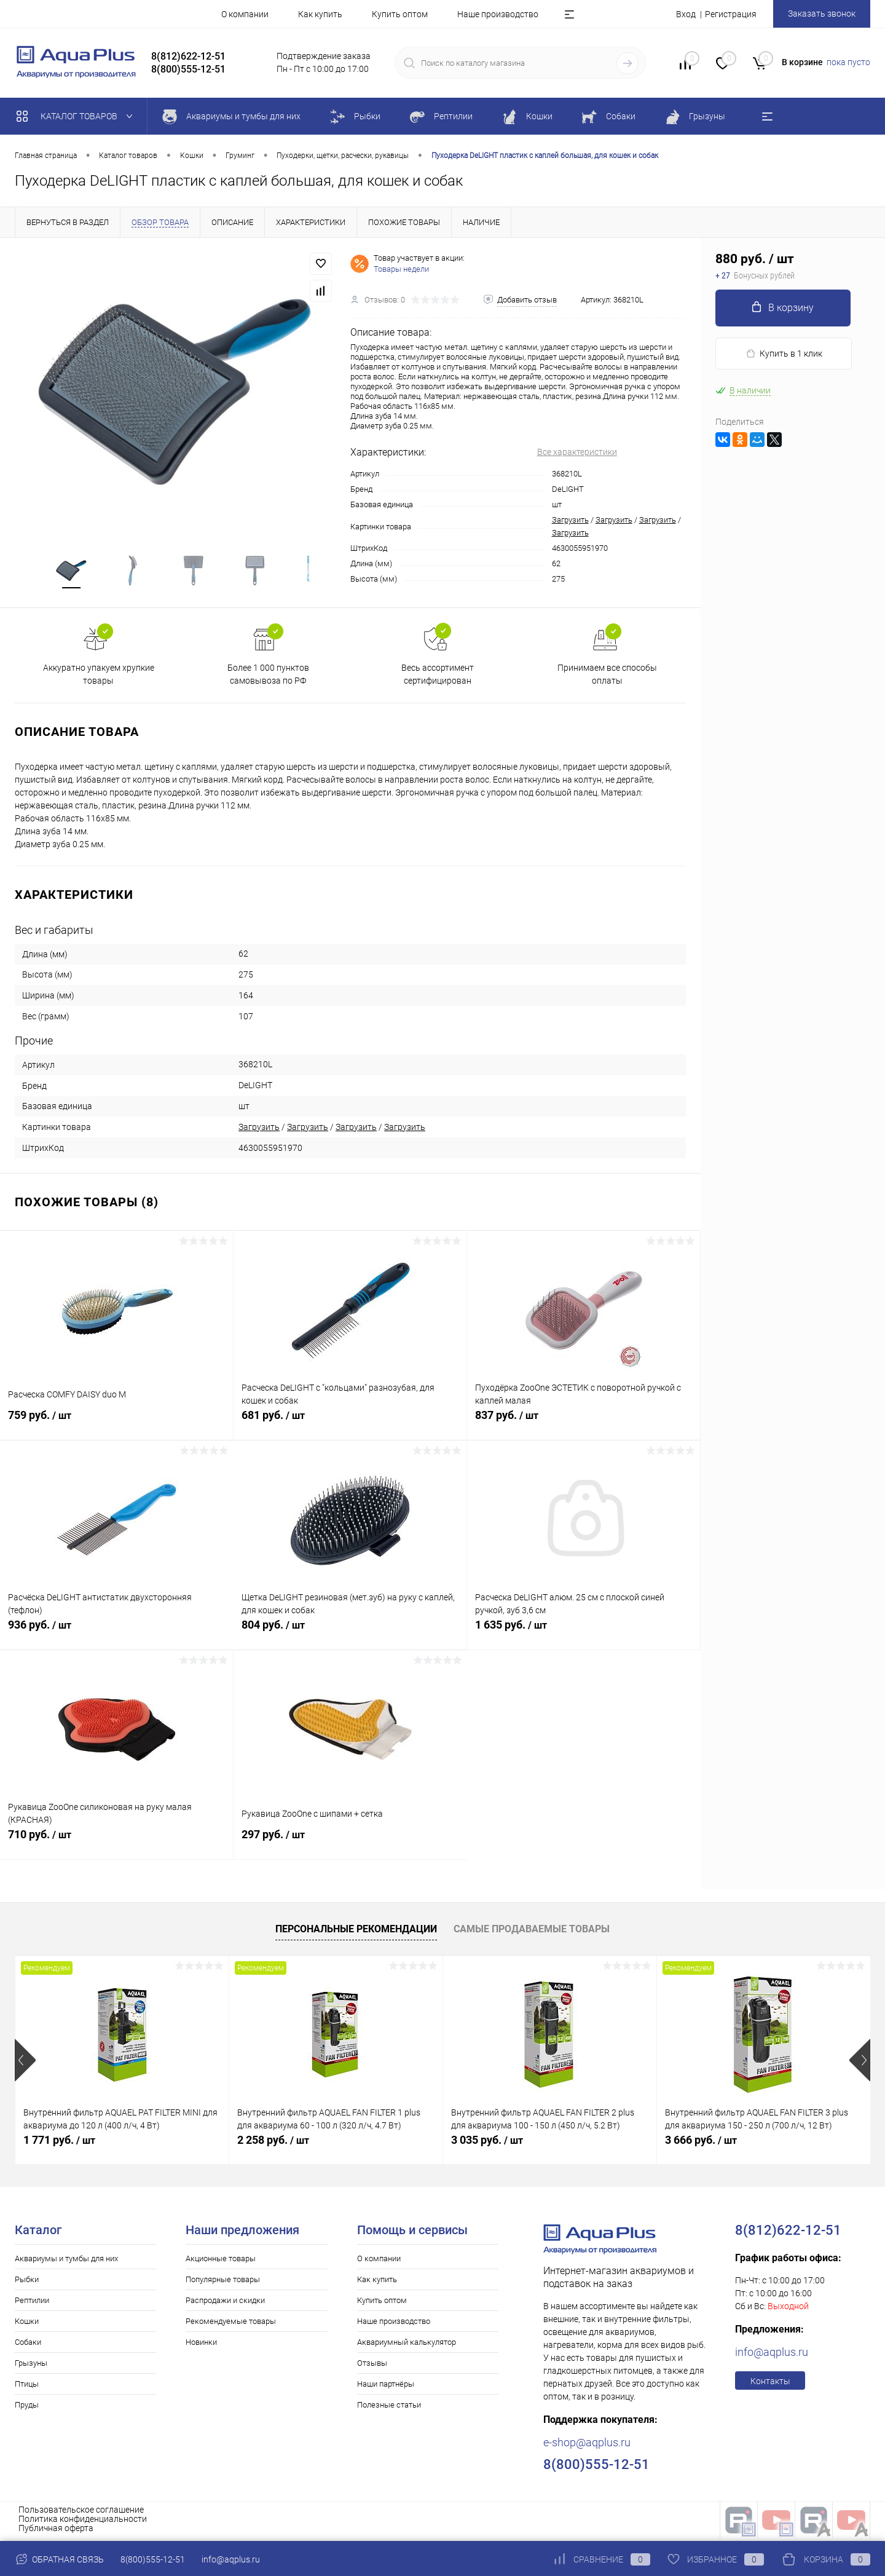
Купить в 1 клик (783, 354)
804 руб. (350, 1635)
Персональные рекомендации (356, 1932)
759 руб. (116, 1425)
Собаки (28, 2345)
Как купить (320, 14)
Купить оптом (400, 14)
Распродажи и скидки (225, 2304)
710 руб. (116, 1845)
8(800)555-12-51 (152, 2559)
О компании (245, 14)
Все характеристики (577, 452)
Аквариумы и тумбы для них (66, 2262)
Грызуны (31, 2366)
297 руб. (350, 1845)
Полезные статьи (389, 2408)
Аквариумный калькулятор (406, 2345)
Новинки (201, 2345)
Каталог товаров (77, 116)
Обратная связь (59, 2559)
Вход (686, 14)
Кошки (27, 2324)
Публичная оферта (55, 2532)
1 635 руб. (583, 1635)
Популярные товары (223, 2283)
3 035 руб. (487, 2143)
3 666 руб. (701, 2143)
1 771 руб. (59, 2143)
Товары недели (401, 269)
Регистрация (731, 14)
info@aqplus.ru (771, 2355)
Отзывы (372, 2366)
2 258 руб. (273, 2143)
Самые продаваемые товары (532, 1932)
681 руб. (350, 1425)
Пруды (27, 2408)
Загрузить (570, 519)
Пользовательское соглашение (81, 2513)
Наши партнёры (385, 2387)
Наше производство (497, 14)
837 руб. (583, 1425)
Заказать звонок (822, 13)
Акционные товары (221, 2262)
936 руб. (117, 1635)
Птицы (27, 2387)
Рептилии (32, 2304)
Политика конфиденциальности (82, 2522)
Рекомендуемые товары (231, 2324)
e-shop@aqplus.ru (587, 2446)
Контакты (770, 2385)
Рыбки (27, 2283)
